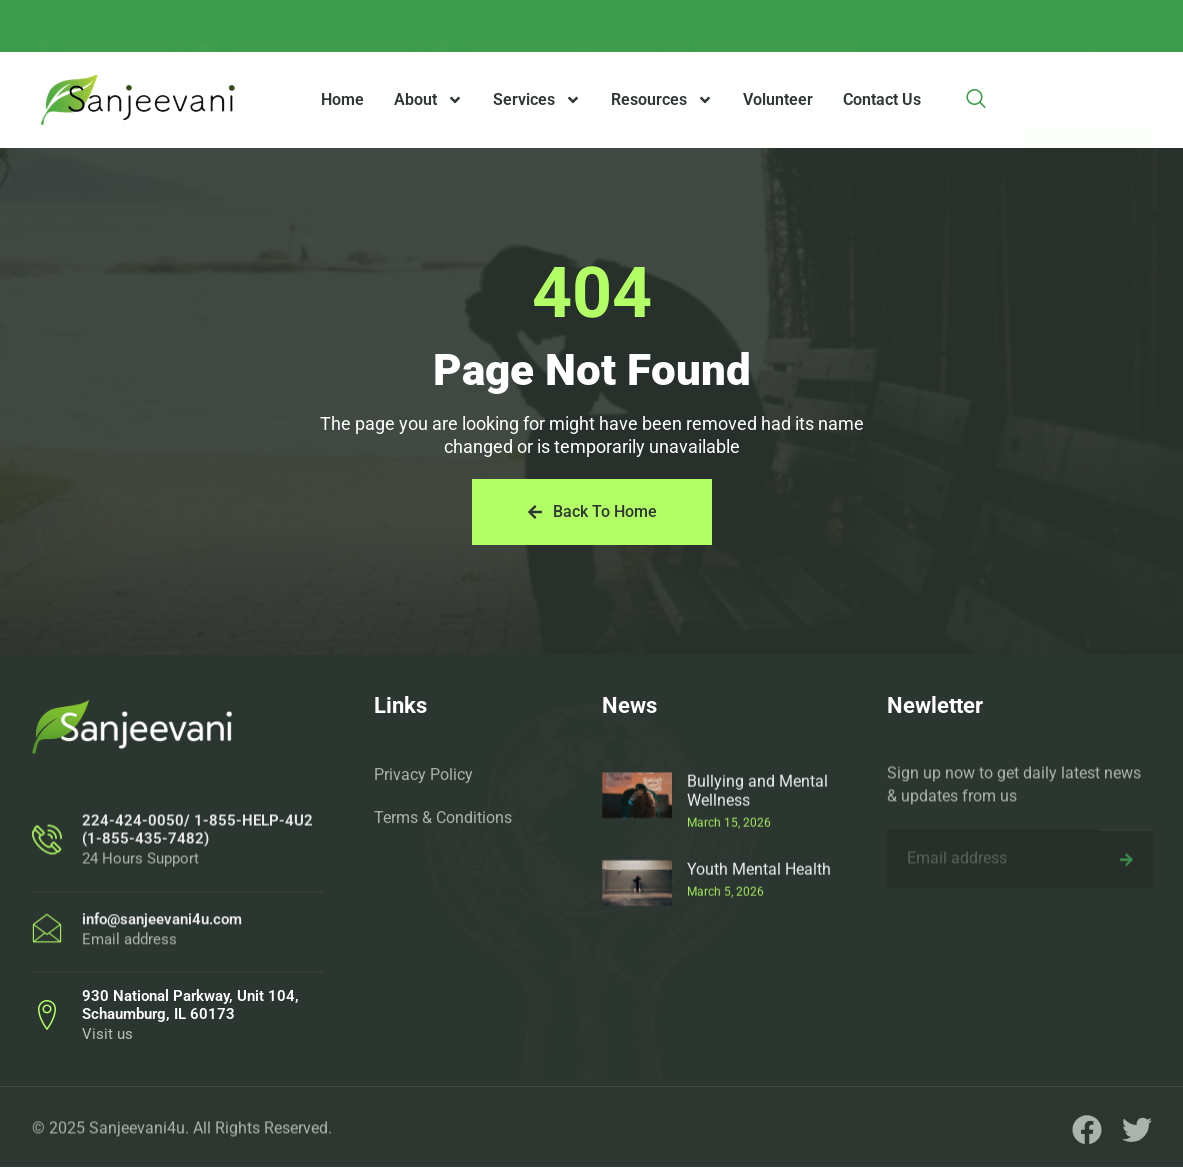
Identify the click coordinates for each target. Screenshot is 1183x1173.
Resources (662, 100)
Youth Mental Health (759, 961)
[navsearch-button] (976, 100)
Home (342, 99)
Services (537, 100)
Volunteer (778, 99)
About (428, 100)
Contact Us (882, 99)
